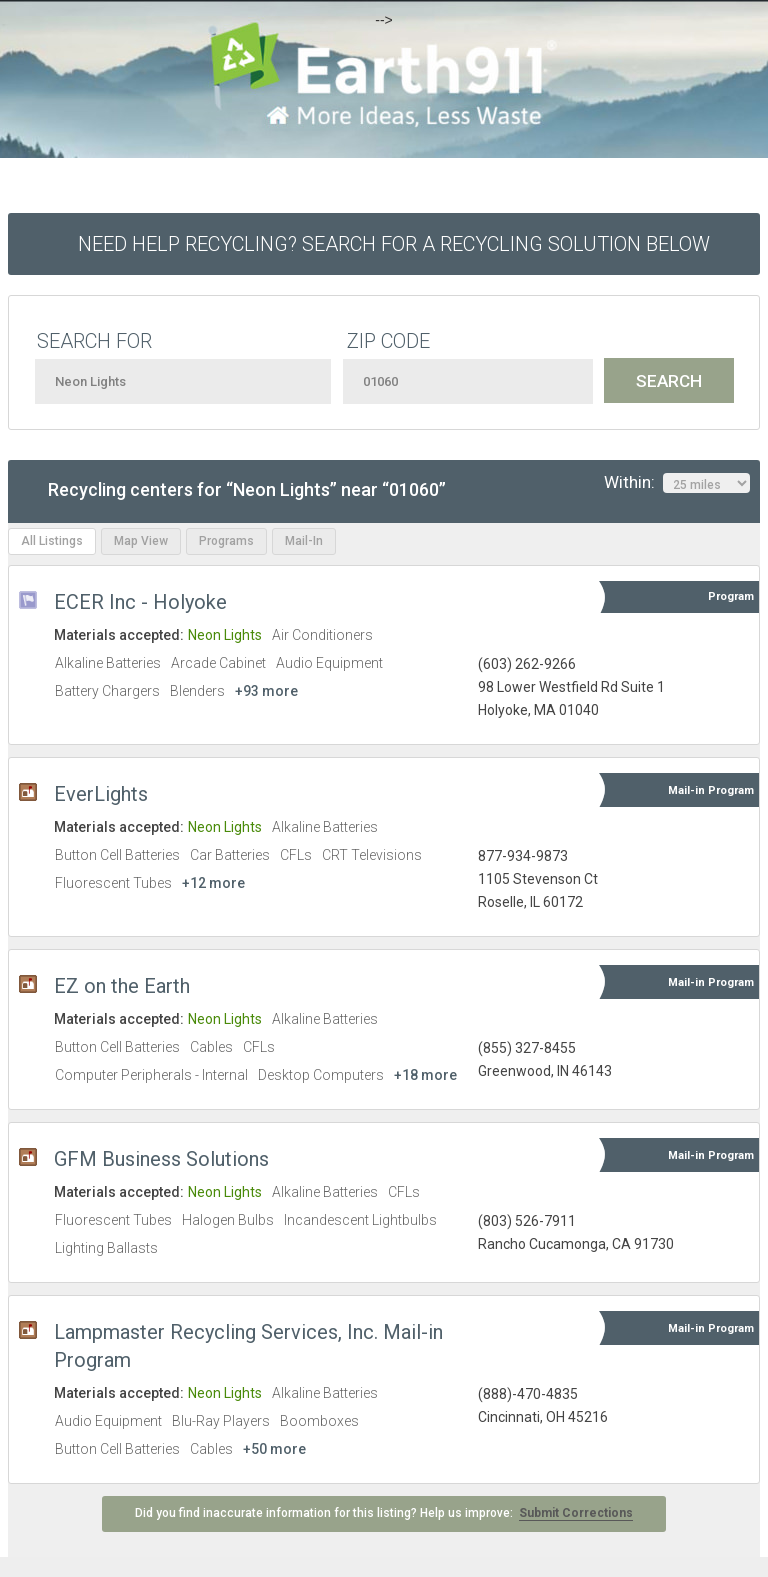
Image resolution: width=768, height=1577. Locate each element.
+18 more (425, 1075)
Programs (226, 541)
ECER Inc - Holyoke (140, 602)
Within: (677, 483)
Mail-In (304, 541)
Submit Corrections (576, 1513)
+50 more (274, 1449)
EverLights (101, 794)
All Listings (52, 541)
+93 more (266, 691)
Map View (141, 541)
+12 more (213, 883)
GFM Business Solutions (161, 1159)
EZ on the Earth (122, 986)
